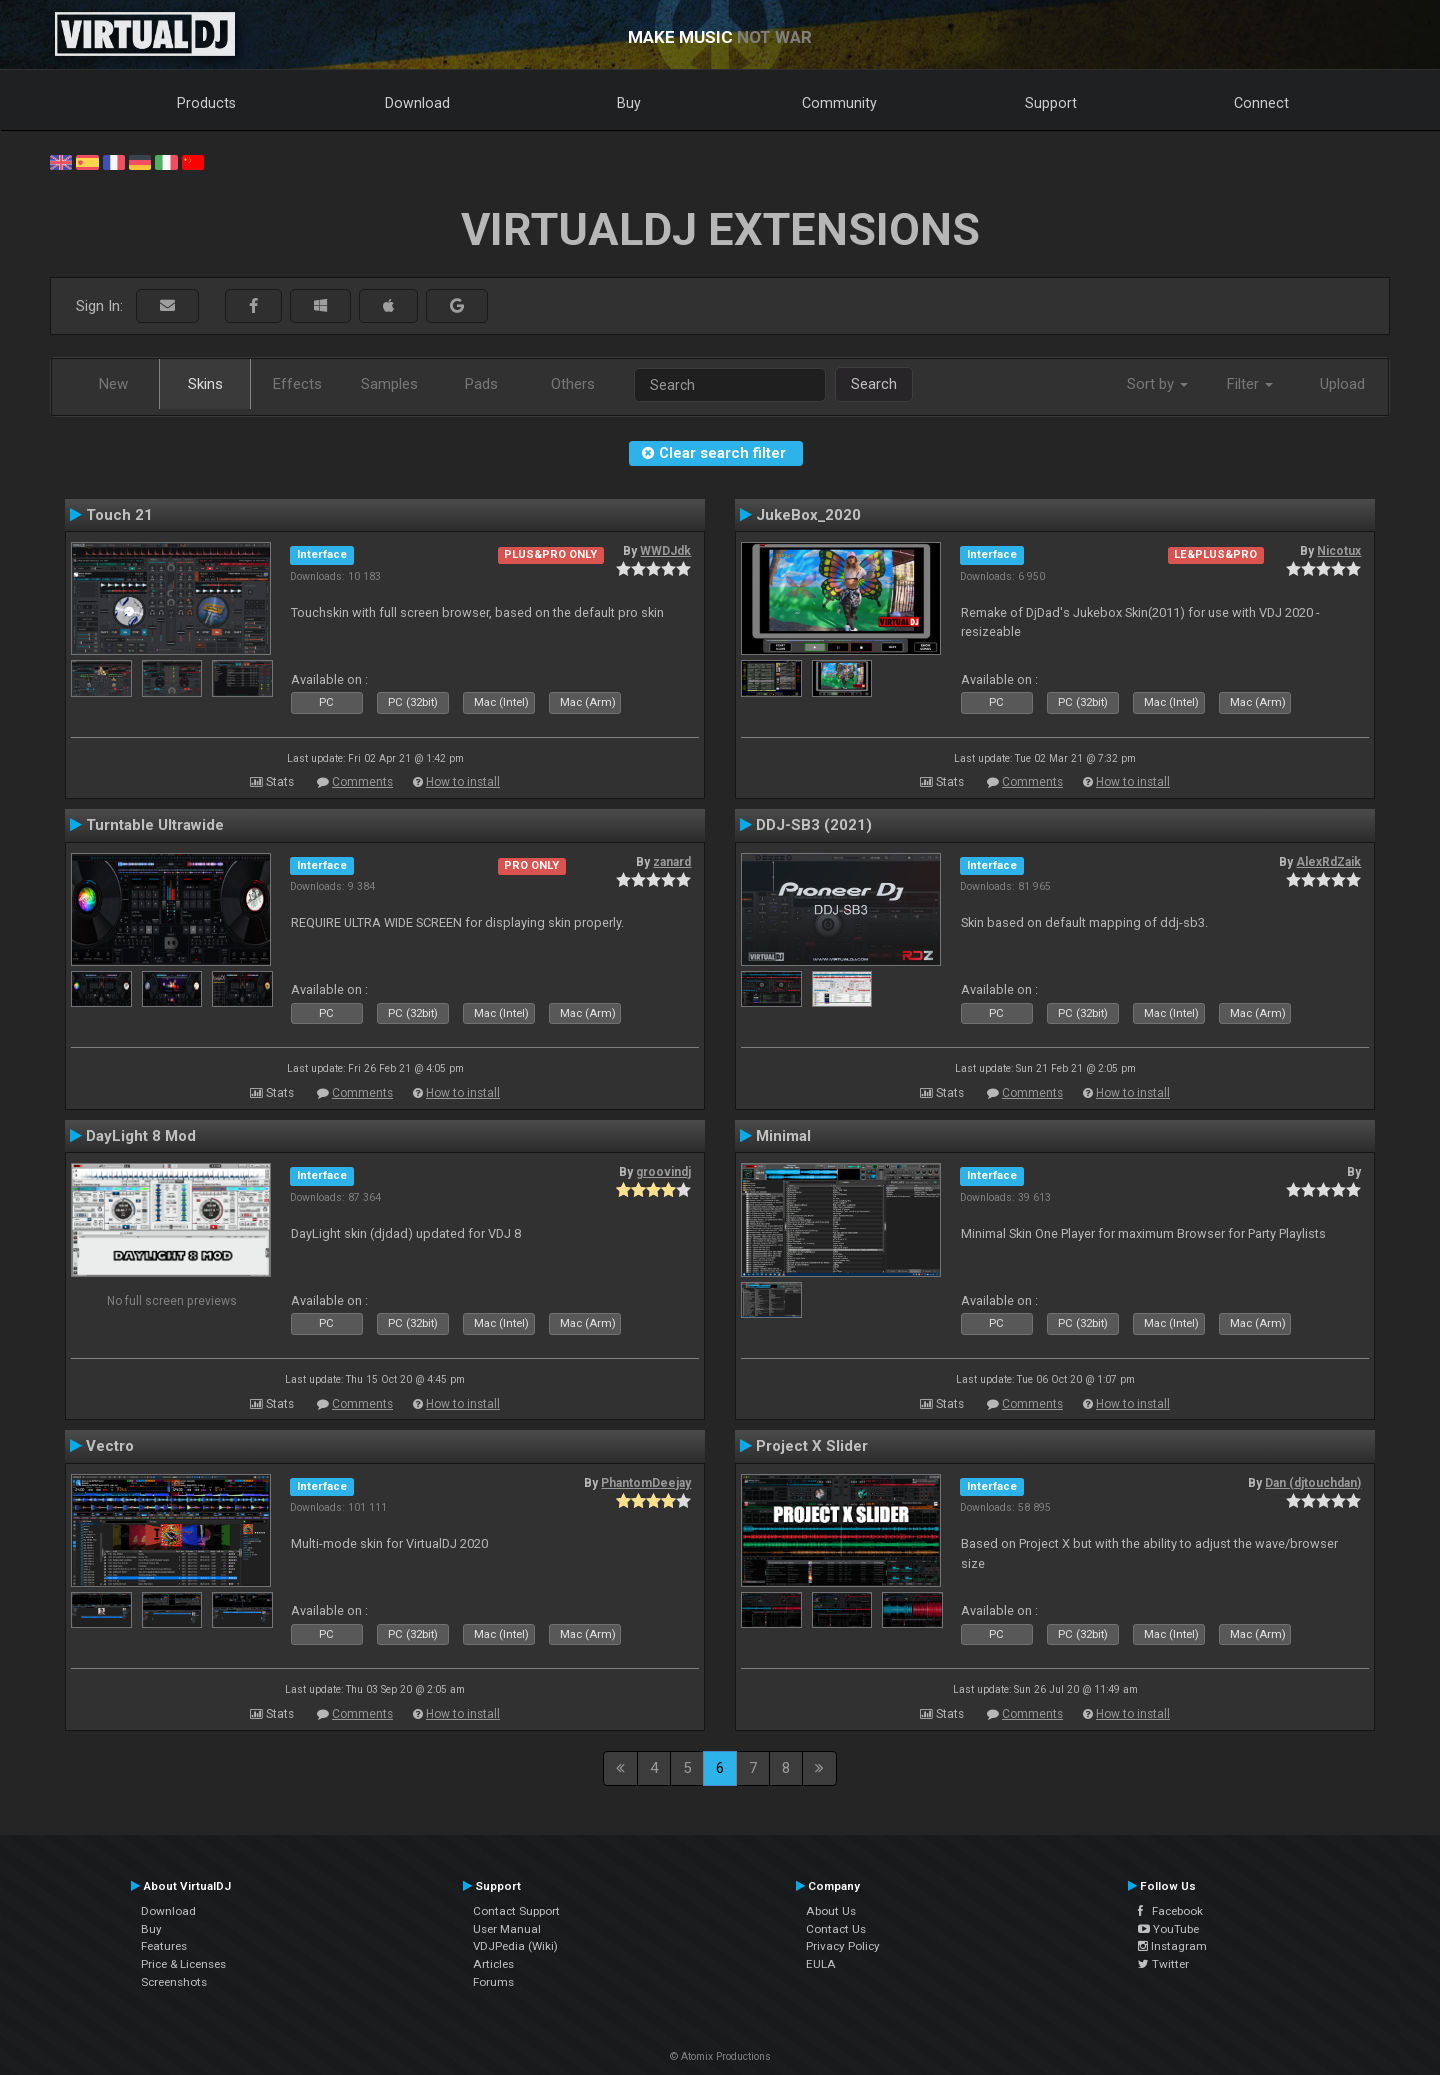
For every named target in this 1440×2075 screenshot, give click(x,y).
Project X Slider (812, 1446)
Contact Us (836, 1929)
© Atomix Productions (720, 2056)
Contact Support (516, 1911)
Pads (481, 384)
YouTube (1168, 1929)
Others (573, 384)
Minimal (783, 1136)
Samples (389, 384)
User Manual (507, 1929)
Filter (1250, 384)
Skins (205, 384)
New (113, 384)
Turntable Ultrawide (155, 825)
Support (1051, 103)
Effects (297, 384)
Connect (1261, 103)
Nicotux (1339, 551)
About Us (831, 1911)
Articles (493, 1964)
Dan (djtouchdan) (1313, 1483)
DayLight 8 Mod (141, 1136)
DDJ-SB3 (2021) (814, 825)
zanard (672, 862)
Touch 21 (119, 515)
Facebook (1170, 1911)
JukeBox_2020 (808, 515)
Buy (629, 103)
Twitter (1163, 1964)
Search (874, 384)
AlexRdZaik (1328, 862)
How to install (463, 782)
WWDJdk (665, 551)
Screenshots (174, 1982)
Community (839, 103)
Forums (493, 1982)
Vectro (110, 1446)
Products (206, 103)
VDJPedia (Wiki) (515, 1946)
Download (417, 103)
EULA (821, 1964)
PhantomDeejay (646, 1483)
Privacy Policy (843, 1946)
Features (164, 1946)
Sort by (1157, 384)
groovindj (663, 1172)
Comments (362, 782)
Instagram (1172, 1946)
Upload (1342, 384)
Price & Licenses (183, 1964)
